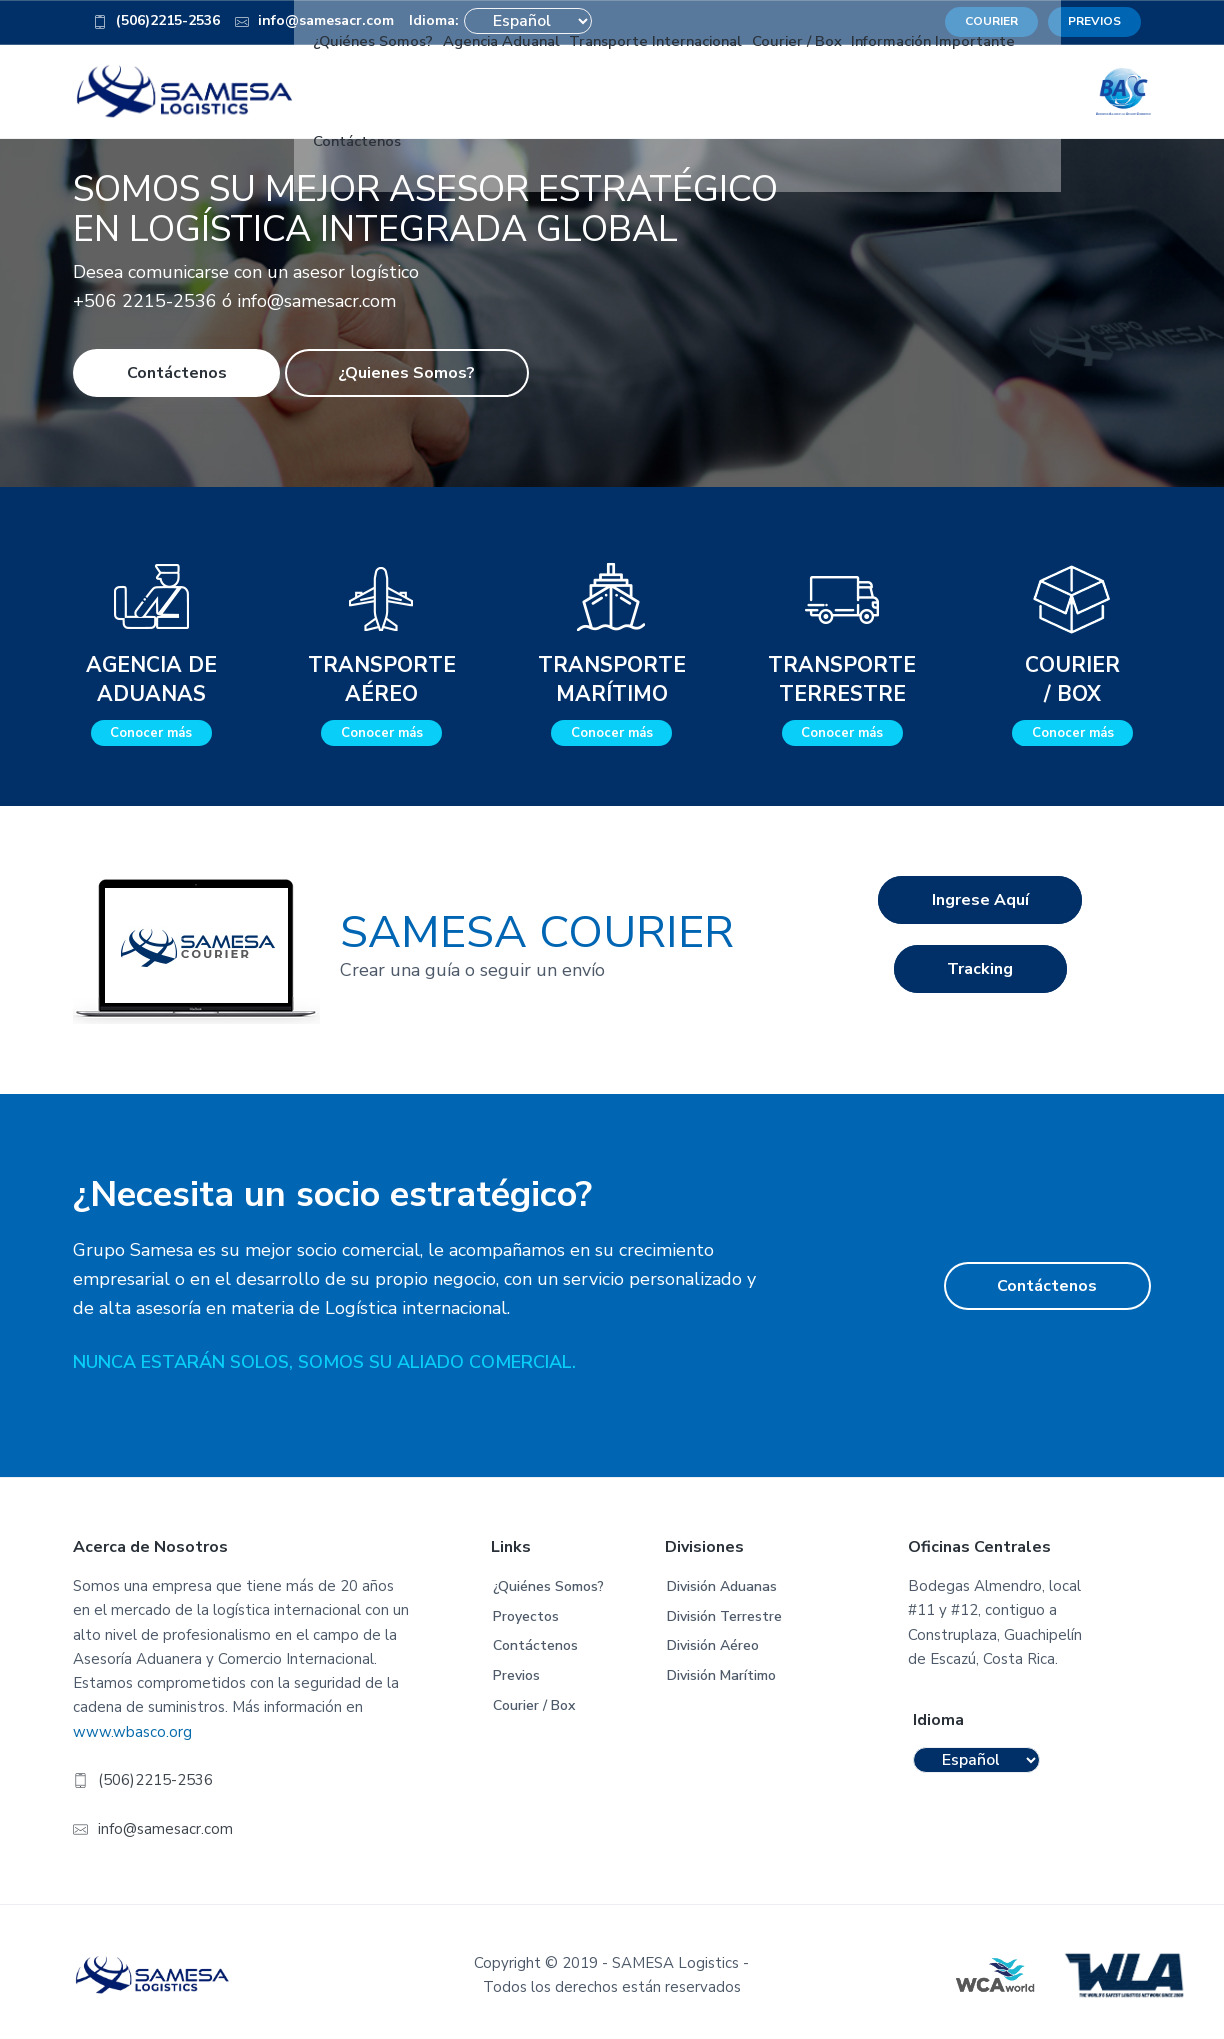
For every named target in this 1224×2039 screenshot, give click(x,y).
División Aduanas (722, 1581)
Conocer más (151, 728)
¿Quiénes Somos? (548, 1581)
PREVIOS (1094, 21)
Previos (516, 1669)
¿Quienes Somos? (406, 367)
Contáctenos (177, 367)
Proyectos (526, 1610)
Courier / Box (534, 1699)
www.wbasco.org (132, 1726)
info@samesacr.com (165, 1823)
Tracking (980, 981)
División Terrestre (724, 1610)
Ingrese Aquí (980, 904)
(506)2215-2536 (156, 24)
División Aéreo (713, 1640)
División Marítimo (721, 1669)
